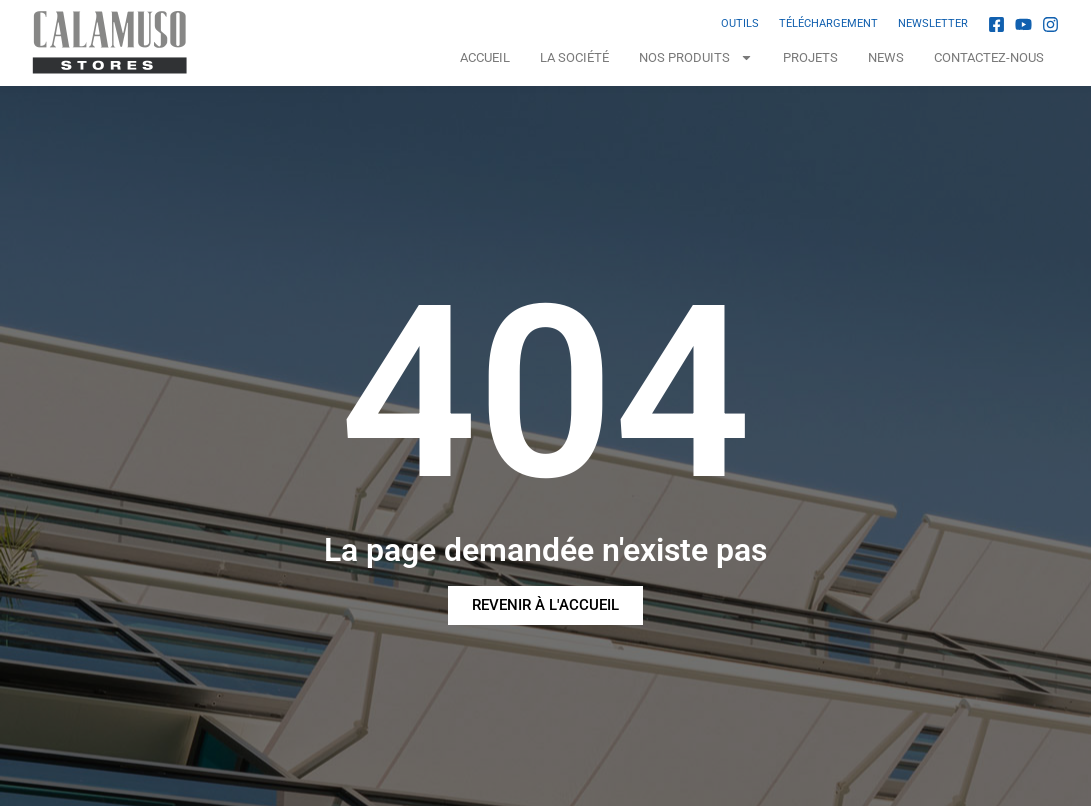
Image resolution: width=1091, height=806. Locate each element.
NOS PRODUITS (696, 57)
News (886, 57)
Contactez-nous (989, 57)
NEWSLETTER (933, 23)
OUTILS (740, 23)
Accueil (485, 57)
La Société (574, 57)
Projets (810, 57)
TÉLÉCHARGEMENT (828, 23)
